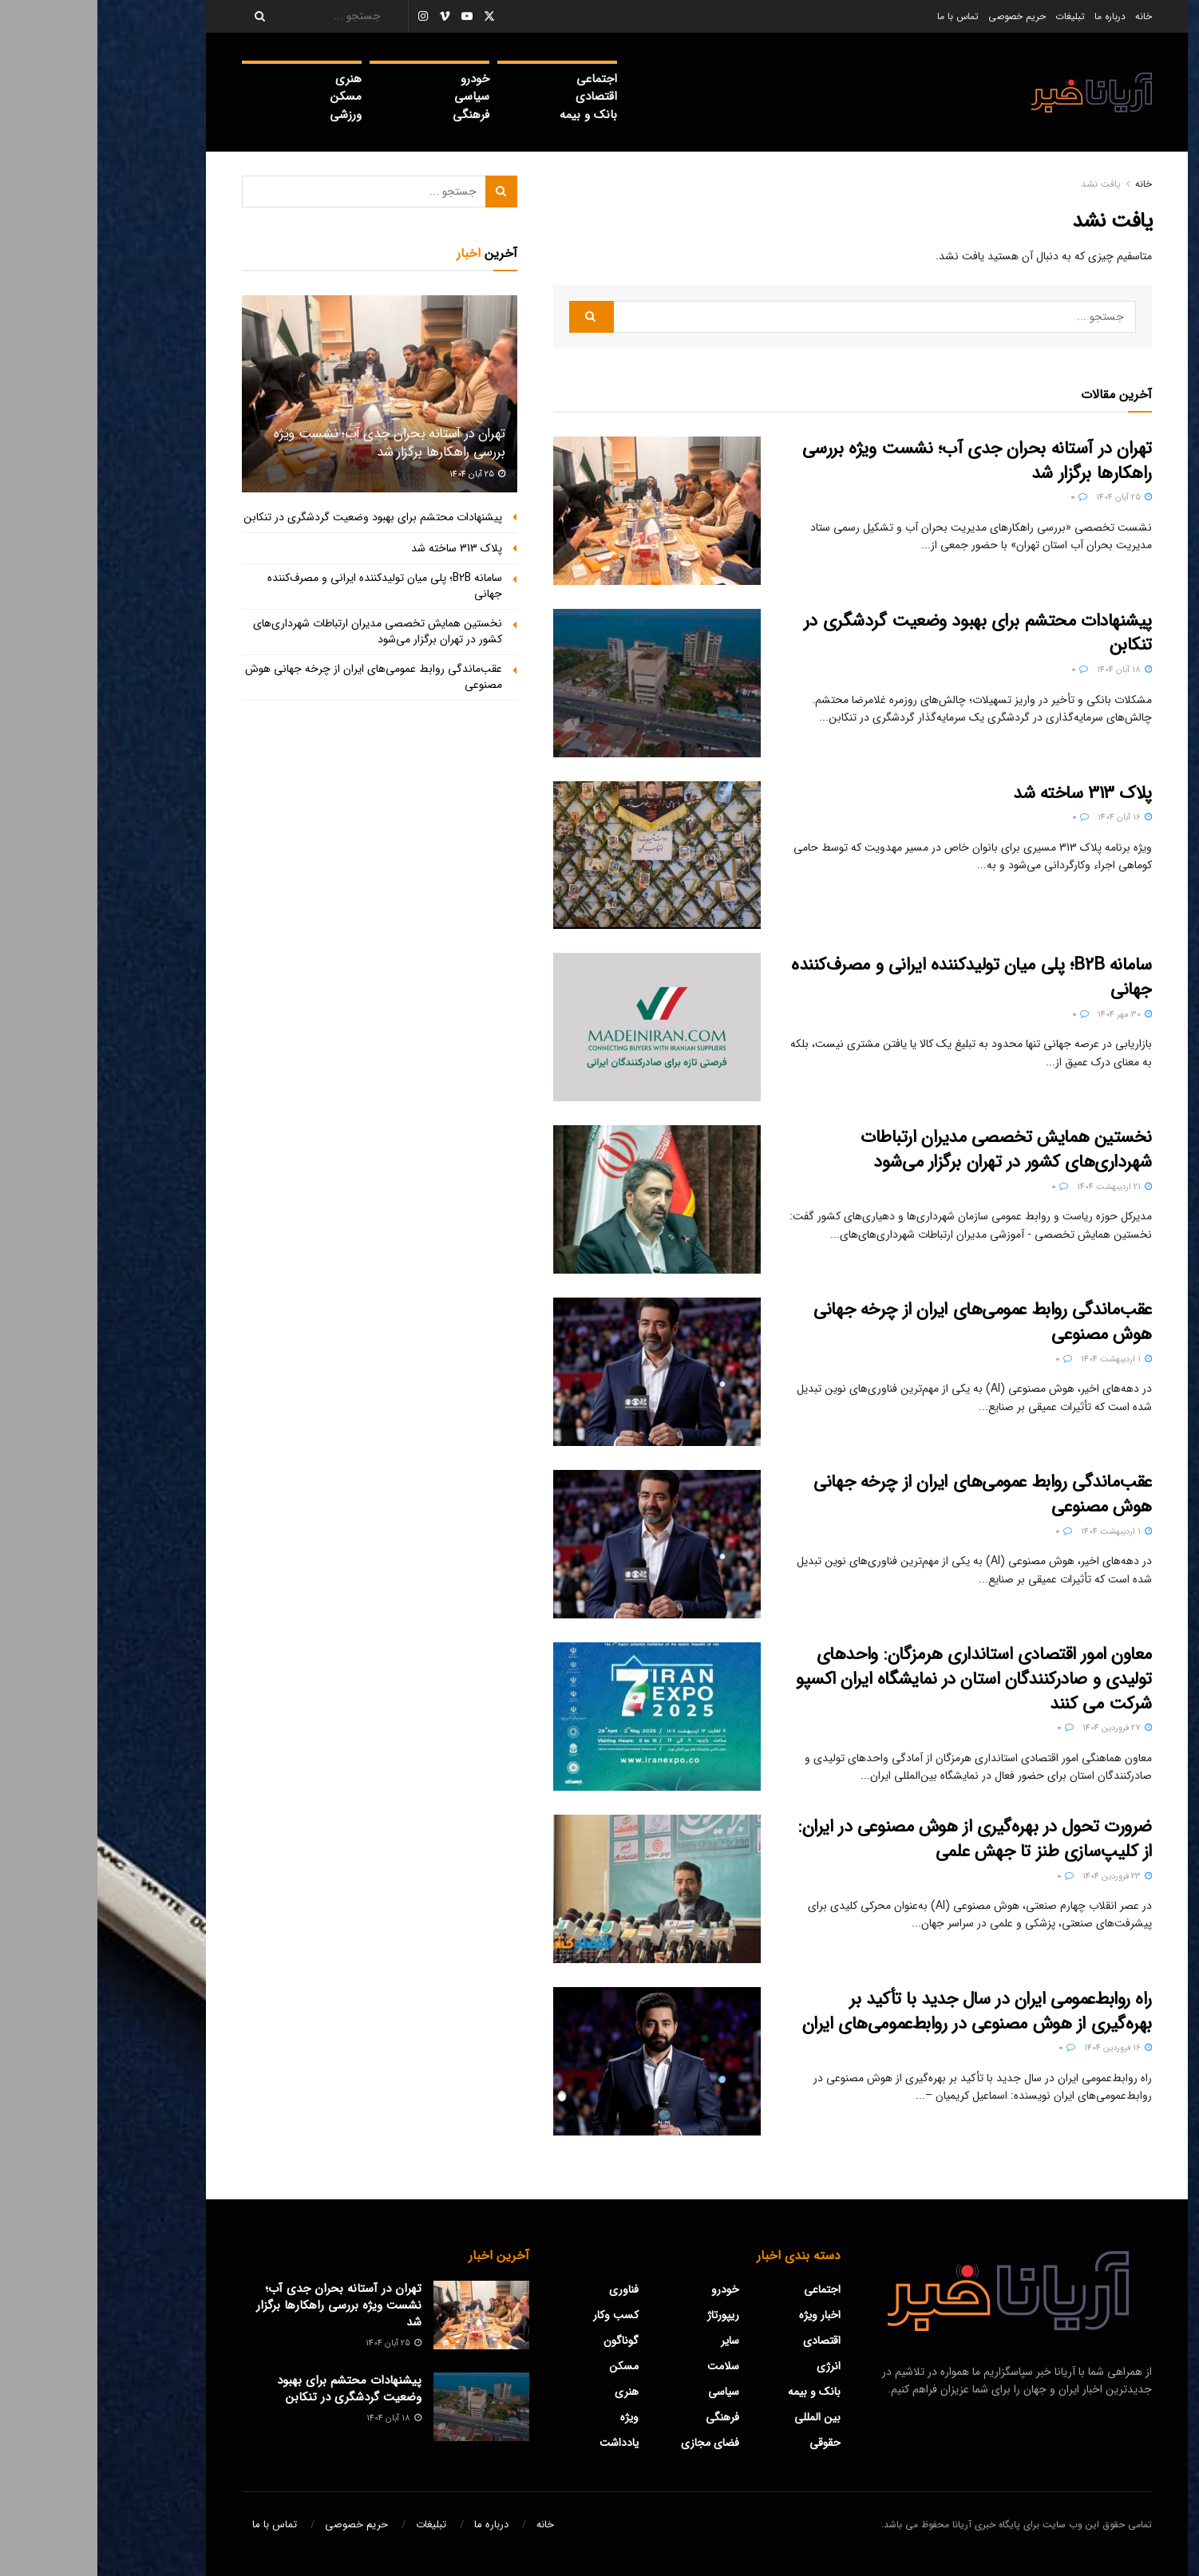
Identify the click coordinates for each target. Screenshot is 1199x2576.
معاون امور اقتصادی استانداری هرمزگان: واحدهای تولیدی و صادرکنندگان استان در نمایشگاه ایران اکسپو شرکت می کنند (876, 1679)
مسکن (248, 96)
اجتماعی (499, 79)
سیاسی (374, 96)
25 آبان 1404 (1027, 497)
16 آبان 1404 (1027, 817)
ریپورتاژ (626, 2315)
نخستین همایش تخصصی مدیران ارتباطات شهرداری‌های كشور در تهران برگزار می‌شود (909, 1149)
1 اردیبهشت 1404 (1019, 1359)
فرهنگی (373, 114)
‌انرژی (731, 2366)
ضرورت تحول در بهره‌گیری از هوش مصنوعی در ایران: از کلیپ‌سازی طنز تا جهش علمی (877, 1839)
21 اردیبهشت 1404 (1017, 1187)
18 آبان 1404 (1027, 670)
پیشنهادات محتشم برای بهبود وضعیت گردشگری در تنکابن (880, 633)
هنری (251, 79)
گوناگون (523, 2340)
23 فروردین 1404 (1020, 1876)
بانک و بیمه (491, 114)
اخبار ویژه (722, 2315)
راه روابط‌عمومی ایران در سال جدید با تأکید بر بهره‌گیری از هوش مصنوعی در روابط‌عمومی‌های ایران (880, 2011)
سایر (632, 2340)
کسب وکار (518, 2315)
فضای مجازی (613, 2443)
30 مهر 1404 (1027, 1014)
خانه (1046, 16)
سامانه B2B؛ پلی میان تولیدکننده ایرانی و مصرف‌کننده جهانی (874, 977)
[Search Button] (157, 16)
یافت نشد (1003, 184)
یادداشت (521, 2443)
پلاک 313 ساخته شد (985, 793)
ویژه (532, 2417)
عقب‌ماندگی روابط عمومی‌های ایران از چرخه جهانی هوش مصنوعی (885, 1322)
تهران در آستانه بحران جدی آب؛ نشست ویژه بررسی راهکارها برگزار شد (880, 461)
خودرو (377, 79)
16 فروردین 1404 (1021, 2048)
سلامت (626, 2366)
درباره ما (1012, 16)
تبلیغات (972, 16)
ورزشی (248, 114)
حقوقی (727, 2443)
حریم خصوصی (919, 16)
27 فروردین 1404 (1020, 1728)
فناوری (526, 2289)
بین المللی (720, 2417)
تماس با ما (860, 16)
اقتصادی (499, 96)
